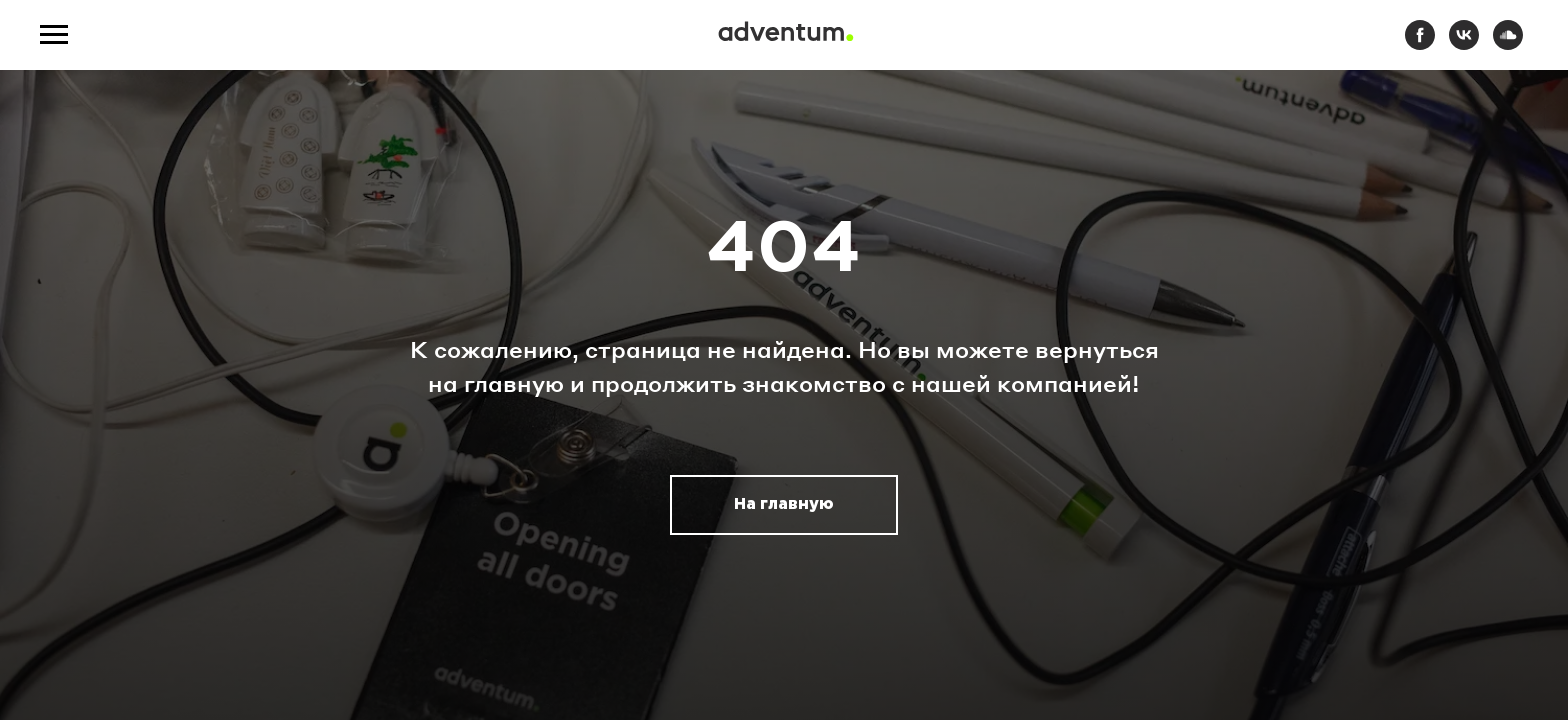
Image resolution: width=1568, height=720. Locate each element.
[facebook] (1420, 44)
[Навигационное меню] (54, 35)
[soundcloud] (1508, 44)
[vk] (1464, 44)
